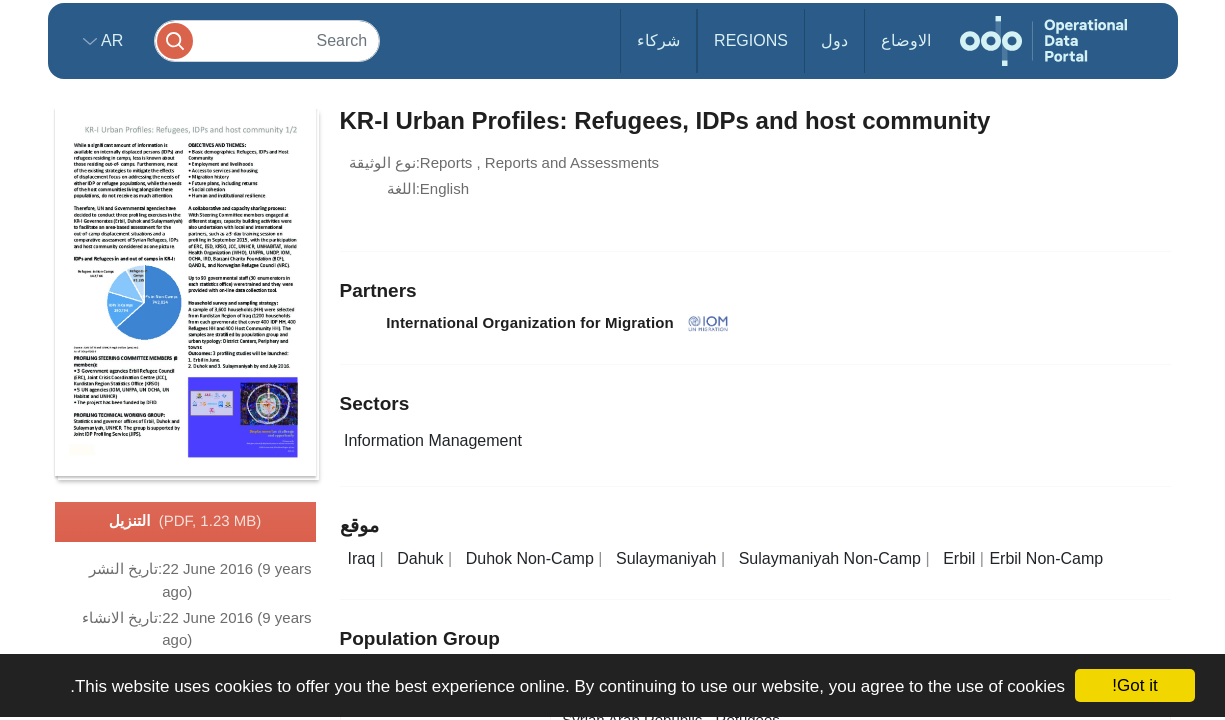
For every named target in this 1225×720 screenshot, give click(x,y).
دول (834, 40)
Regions (751, 40)
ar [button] (110, 40)
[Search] (267, 40)
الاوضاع (906, 40)
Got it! (1134, 685)
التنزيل (185, 522)
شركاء (658, 40)
